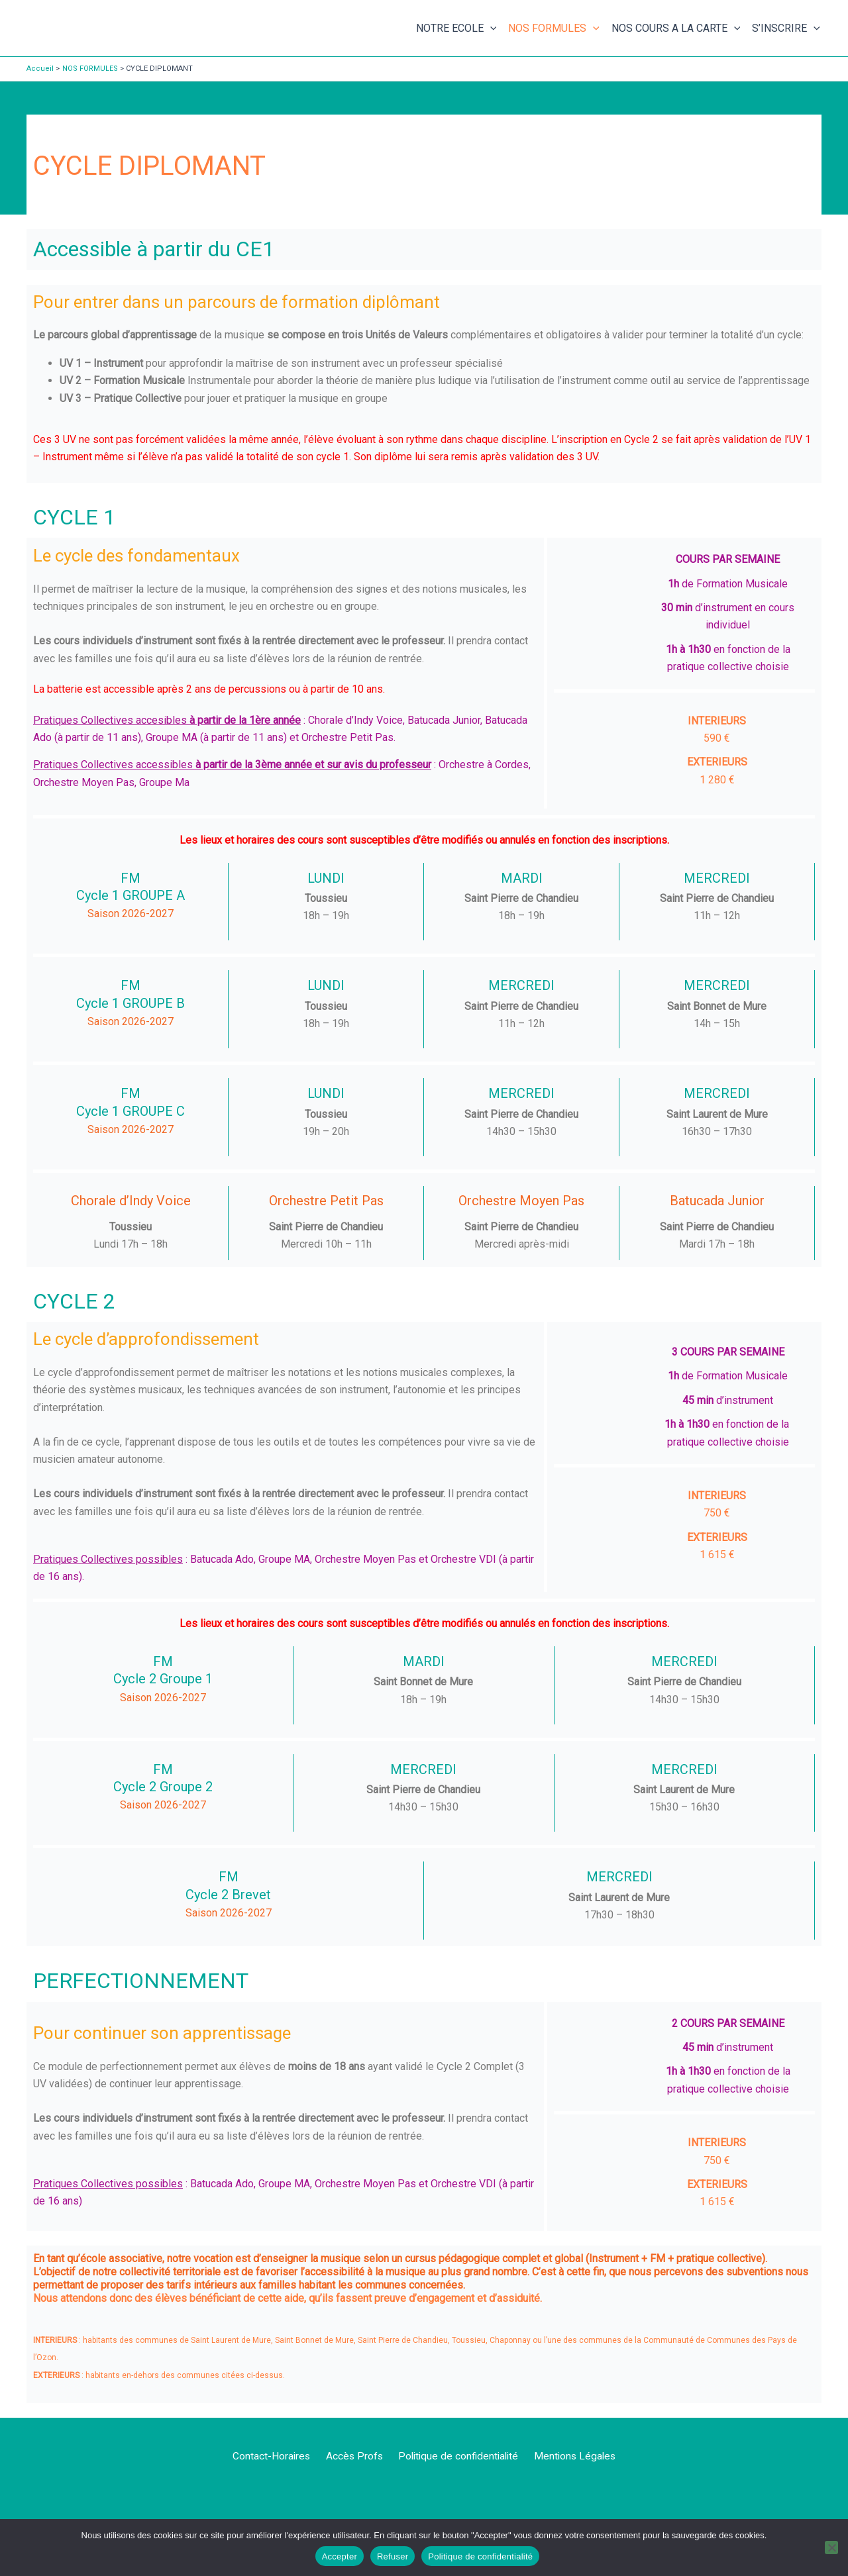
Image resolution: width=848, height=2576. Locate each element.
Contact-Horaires (274, 2456)
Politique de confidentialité (456, 2456)
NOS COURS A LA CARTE (676, 28)
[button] (490, 28)
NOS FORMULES (554, 28)
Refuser (392, 2556)
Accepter (339, 2556)
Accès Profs (354, 2456)
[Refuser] (831, 2547)
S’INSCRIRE (786, 28)
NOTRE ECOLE (456, 28)
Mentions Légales (571, 2456)
